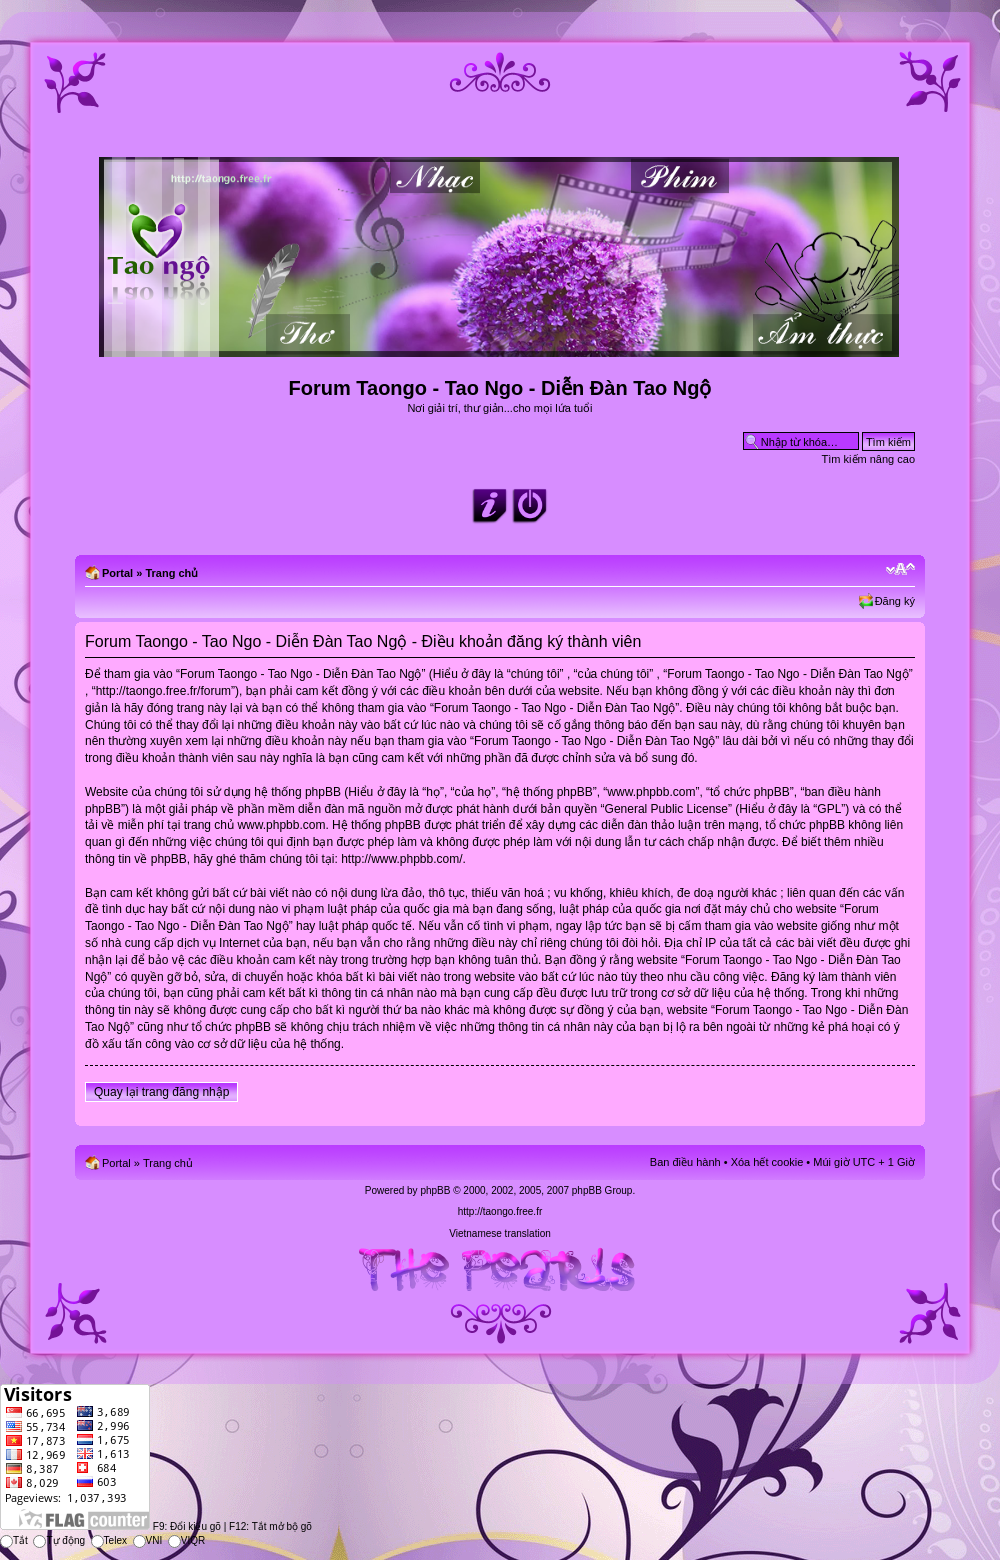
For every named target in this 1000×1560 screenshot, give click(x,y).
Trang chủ (171, 573)
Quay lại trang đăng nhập (161, 1092)
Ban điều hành (685, 1162)
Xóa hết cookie (767, 1162)
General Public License (666, 809)
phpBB (435, 1190)
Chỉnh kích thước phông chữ (900, 569)
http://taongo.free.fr (500, 1211)
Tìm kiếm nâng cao (868, 459)
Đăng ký (895, 601)
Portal (117, 573)
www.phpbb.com (281, 825)
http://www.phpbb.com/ (401, 859)
